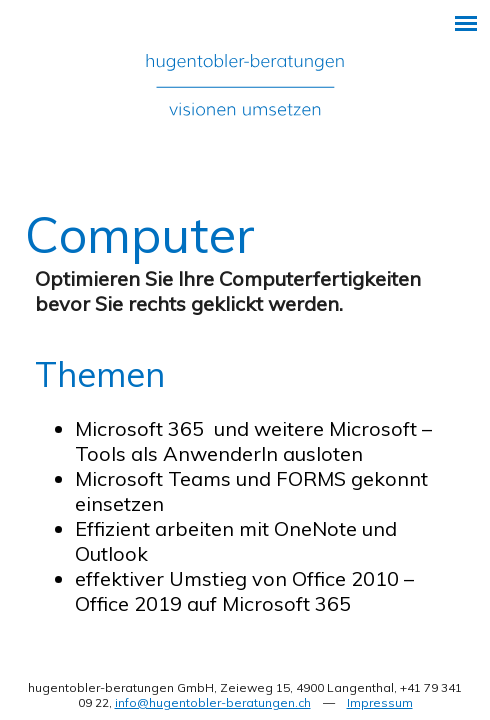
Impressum (380, 702)
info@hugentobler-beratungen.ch (213, 702)
